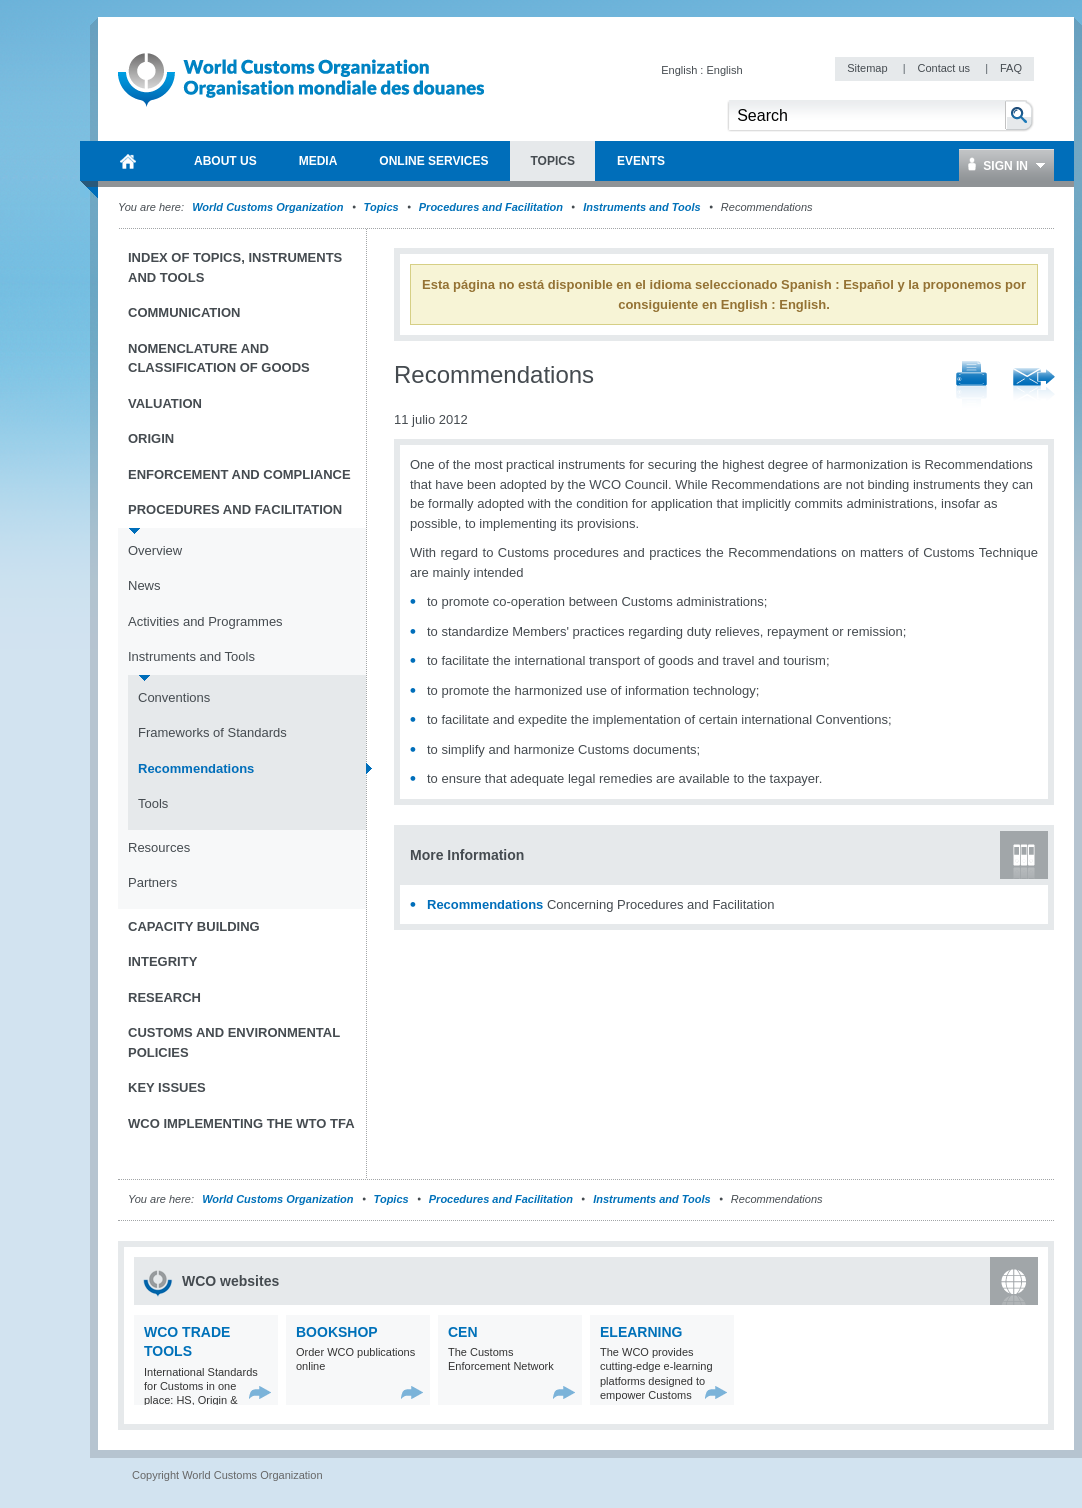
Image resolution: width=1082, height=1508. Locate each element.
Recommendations (485, 904)
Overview (155, 550)
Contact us (945, 68)
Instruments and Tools (642, 207)
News (144, 585)
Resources (159, 847)
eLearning (641, 1332)
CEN (463, 1332)
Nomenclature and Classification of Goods (219, 358)
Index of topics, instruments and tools (235, 267)
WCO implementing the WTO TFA (241, 1123)
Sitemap (868, 68)
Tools (153, 803)
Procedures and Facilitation (491, 207)
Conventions (174, 697)
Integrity (162, 961)
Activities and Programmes (205, 621)
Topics (381, 207)
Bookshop (337, 1332)
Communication (184, 312)
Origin (151, 438)
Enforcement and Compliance (239, 474)
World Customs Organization (269, 207)
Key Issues (167, 1087)
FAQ (1011, 68)
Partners (152, 882)
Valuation (165, 403)
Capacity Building (194, 926)
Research (164, 997)
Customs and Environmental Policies (234, 1042)
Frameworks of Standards (212, 732)
